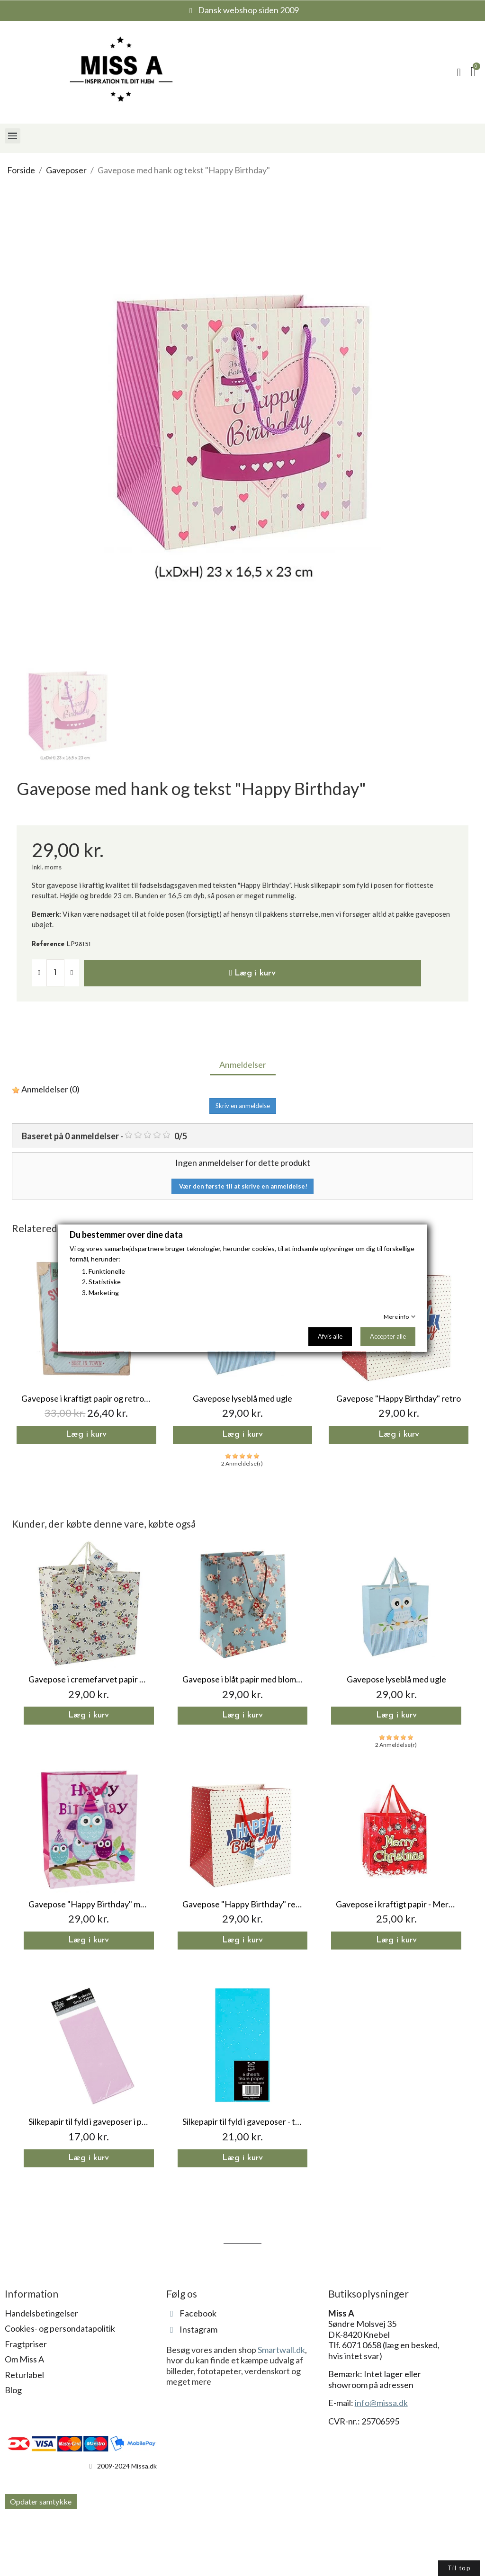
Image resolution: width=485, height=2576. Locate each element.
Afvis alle (330, 1336)
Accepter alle (388, 1336)
